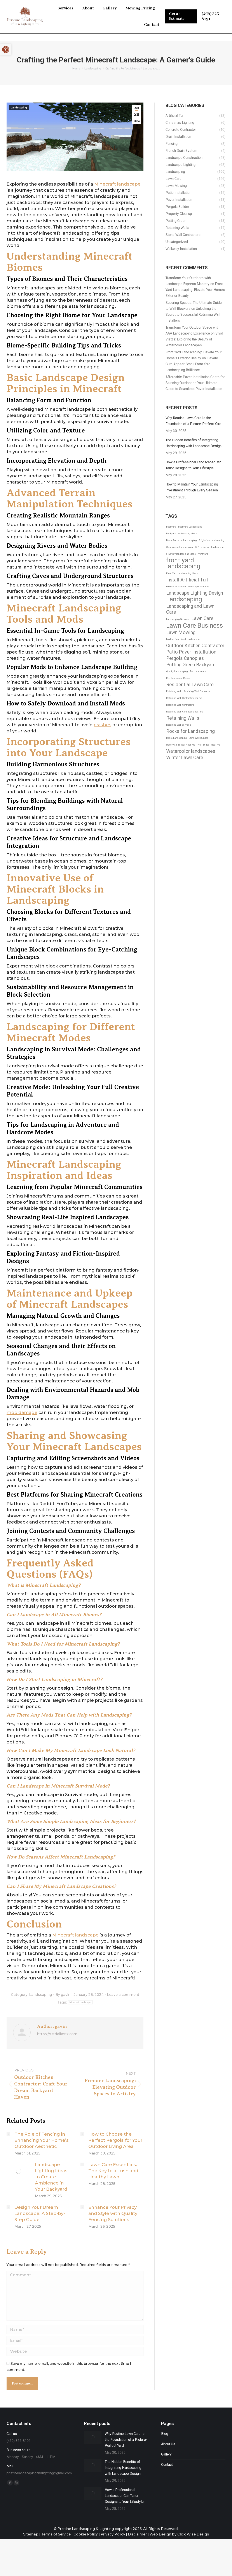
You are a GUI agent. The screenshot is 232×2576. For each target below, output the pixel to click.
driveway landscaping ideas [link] (181, 554)
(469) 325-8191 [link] (211, 24)
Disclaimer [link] (137, 2534)
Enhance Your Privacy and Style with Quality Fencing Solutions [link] (112, 2213)
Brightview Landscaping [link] (211, 540)
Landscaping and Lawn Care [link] (190, 609)
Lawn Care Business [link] (194, 626)
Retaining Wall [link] (173, 691)
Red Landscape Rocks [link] (178, 678)
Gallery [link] (166, 2454)
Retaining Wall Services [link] (178, 724)
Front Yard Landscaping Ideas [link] (182, 573)
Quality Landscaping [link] (177, 671)
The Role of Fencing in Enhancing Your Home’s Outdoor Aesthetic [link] (41, 2140)
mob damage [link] (22, 1412)
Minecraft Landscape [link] (80, 2002)
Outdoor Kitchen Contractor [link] (195, 645)
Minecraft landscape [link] (117, 184)
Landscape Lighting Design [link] (194, 593)
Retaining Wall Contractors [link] (180, 704)
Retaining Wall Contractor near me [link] (184, 698)
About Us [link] (168, 2444)
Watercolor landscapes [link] (190, 751)
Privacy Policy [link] (113, 2534)
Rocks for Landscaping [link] (190, 731)
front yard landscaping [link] (183, 563)
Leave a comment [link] (123, 1995)
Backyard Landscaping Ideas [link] (181, 533)
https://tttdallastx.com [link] (57, 2034)
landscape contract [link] (176, 586)
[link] (5, 49)
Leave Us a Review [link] (170, 4)
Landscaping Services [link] (177, 619)
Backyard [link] (171, 526)
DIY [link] (197, 547)
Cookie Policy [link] (85, 2534)
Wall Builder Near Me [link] (208, 744)
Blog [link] (164, 2434)
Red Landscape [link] (198, 671)
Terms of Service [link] (56, 2534)
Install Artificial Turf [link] (187, 580)
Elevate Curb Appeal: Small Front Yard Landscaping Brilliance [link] (192, 364)
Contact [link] (167, 2465)
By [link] (62, 1995)
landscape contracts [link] (198, 586)
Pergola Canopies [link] (185, 658)
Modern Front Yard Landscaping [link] (183, 639)
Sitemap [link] (30, 2534)
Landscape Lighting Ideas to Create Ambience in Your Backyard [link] (51, 2177)
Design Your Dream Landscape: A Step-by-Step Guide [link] (39, 2213)
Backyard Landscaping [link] (190, 526)
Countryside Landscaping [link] (179, 547)
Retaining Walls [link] (182, 718)
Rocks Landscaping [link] (176, 738)
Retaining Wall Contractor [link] (197, 691)
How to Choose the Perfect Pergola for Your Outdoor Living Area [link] (115, 2140)
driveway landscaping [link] (212, 547)
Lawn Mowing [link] (180, 632)
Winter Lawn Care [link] (184, 757)
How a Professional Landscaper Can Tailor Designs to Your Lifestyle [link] (193, 465)
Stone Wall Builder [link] (198, 738)
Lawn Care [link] (202, 618)
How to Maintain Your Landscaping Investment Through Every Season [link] (192, 487)
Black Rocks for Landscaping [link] (181, 540)
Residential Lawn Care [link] (190, 684)
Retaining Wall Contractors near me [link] (184, 711)
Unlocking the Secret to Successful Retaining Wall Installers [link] (193, 314)
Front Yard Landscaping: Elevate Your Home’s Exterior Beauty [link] (195, 290)
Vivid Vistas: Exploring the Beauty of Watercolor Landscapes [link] (194, 339)
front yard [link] (203, 554)
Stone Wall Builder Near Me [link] (180, 744)
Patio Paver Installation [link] (191, 652)
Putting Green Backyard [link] (191, 664)
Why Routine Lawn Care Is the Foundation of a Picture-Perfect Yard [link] (193, 421)
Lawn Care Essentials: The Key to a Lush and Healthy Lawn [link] (113, 2170)
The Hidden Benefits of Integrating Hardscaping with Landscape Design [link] (194, 443)
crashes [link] (102, 724)
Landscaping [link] (19, 107)
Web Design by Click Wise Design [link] (179, 2534)
